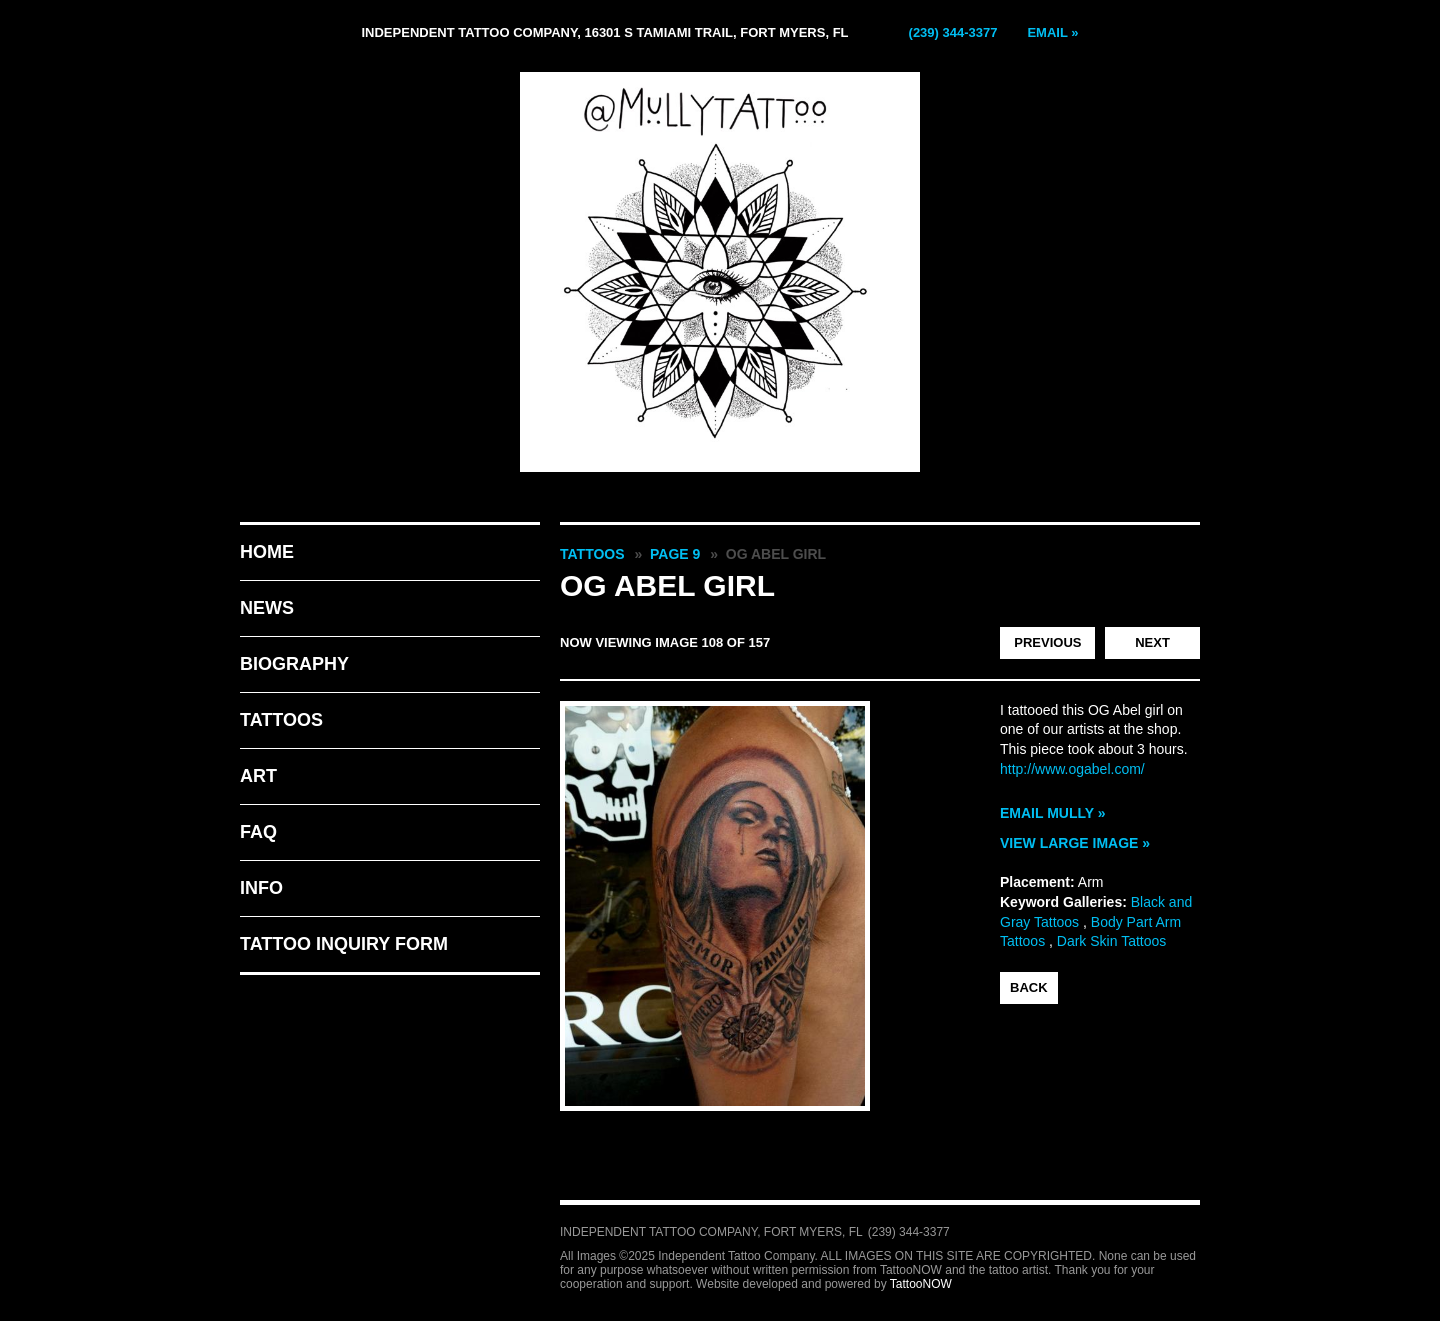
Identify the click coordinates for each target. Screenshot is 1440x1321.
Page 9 (675, 554)
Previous (1047, 642)
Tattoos (281, 720)
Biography (294, 664)
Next (1152, 642)
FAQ (258, 832)
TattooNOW (921, 1284)
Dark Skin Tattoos (1111, 941)
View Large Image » (1075, 843)
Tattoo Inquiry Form (344, 944)
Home (267, 552)
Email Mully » (1053, 813)
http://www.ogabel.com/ (1072, 769)
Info (261, 888)
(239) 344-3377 (953, 32)
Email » (1052, 32)
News (267, 608)
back (1029, 987)
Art (258, 776)
